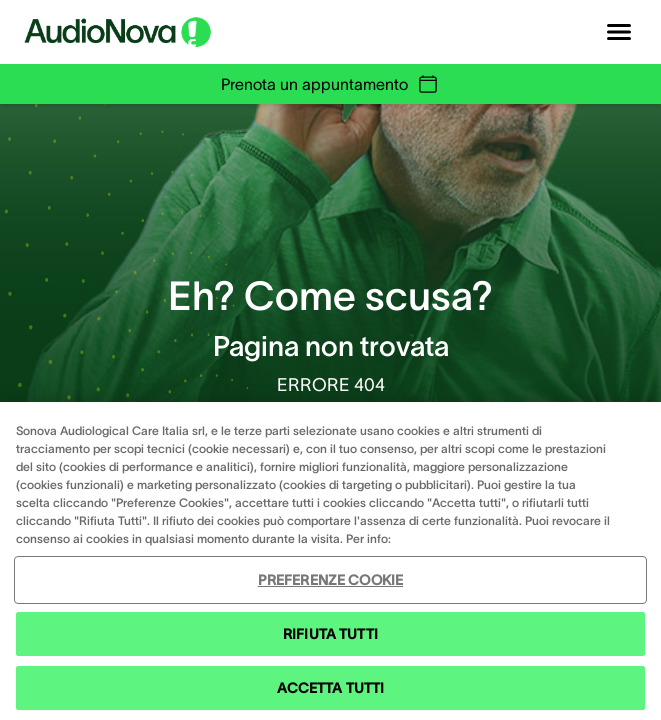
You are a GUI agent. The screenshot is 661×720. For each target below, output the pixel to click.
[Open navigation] (619, 32)
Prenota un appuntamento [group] (330, 84)
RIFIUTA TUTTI (330, 634)
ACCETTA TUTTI (331, 688)
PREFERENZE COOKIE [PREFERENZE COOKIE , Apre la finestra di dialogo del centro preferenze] (330, 580)
